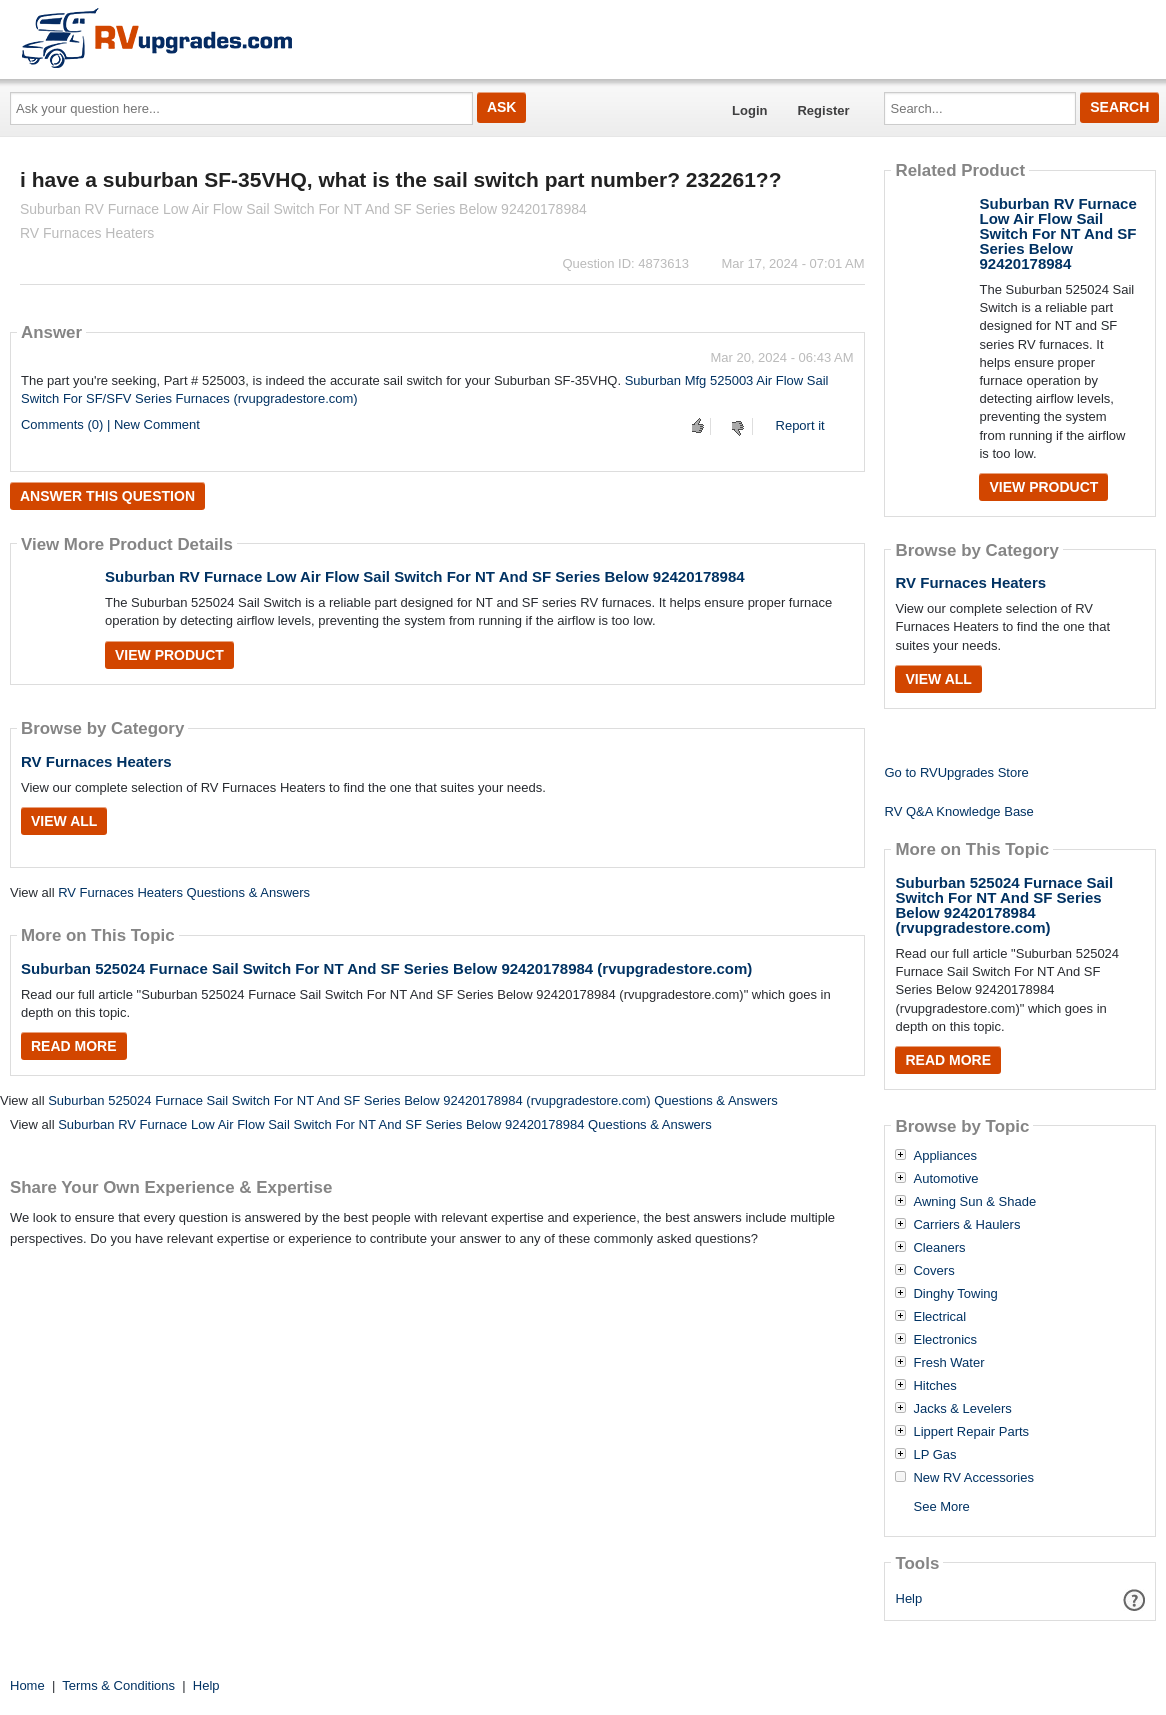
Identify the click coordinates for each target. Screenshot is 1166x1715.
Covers (933, 1271)
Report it (800, 425)
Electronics (945, 1340)
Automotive (945, 1179)
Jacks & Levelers (962, 1409)
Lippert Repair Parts (971, 1432)
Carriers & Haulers (966, 1225)
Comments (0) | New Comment (110, 424)
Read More (74, 1046)
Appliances (945, 1156)
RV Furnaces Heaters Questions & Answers (184, 892)
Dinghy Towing (955, 1294)
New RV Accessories (973, 1478)
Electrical (939, 1317)
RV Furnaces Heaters (96, 761)
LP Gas (934, 1455)
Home (27, 1685)
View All (64, 821)
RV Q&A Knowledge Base (958, 811)
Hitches (934, 1386)
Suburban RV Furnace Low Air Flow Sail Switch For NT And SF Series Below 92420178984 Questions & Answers (384, 1124)
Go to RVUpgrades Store (956, 772)
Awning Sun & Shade (974, 1202)
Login (749, 110)
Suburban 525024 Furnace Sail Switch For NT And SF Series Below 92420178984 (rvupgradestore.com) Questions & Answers (413, 1100)
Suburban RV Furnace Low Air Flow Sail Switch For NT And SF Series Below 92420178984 (425, 576)
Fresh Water (948, 1363)
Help (909, 1598)
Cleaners (939, 1248)
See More (941, 1506)
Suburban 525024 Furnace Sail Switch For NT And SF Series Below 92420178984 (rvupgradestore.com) (386, 968)
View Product (169, 655)
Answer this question (107, 496)
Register (823, 110)
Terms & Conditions (118, 1685)
